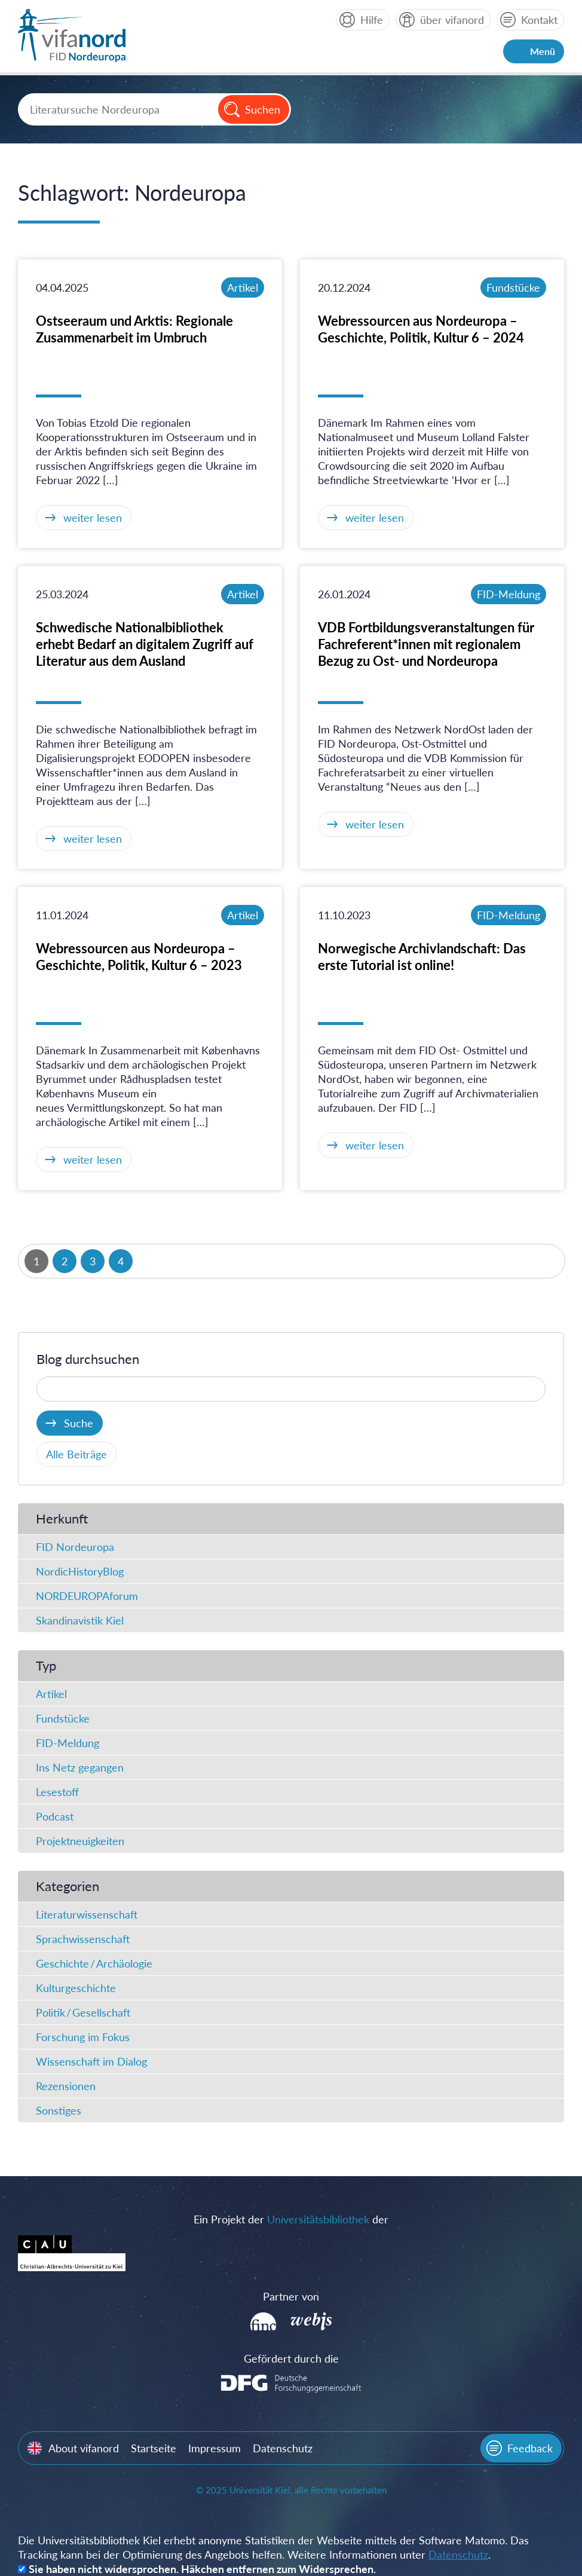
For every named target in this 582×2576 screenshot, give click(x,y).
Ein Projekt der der (291, 2219)
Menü (542, 51)
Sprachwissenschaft (83, 1938)
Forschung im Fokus (83, 2036)
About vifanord (83, 2448)
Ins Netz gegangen (80, 1767)
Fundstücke (513, 287)
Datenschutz (283, 2448)
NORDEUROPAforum (87, 1595)
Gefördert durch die (291, 2358)
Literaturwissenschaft (86, 1914)
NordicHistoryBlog (80, 1571)
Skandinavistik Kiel (80, 1620)
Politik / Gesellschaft (83, 2012)
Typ (46, 1665)
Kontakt (539, 19)
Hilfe (371, 19)
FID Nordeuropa (75, 1546)
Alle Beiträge (76, 1454)
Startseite (153, 2448)
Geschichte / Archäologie (94, 1963)
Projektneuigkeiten (80, 1840)
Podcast (54, 1816)
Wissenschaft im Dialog (91, 2061)
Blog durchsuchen (87, 1359)
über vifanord (452, 19)
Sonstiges (58, 2110)
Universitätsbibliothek (318, 2219)
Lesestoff (57, 1791)
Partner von (291, 2296)
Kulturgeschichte (76, 1987)
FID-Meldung (508, 594)
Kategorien (67, 1886)
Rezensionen (66, 2085)
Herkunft (62, 1518)
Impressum (214, 2448)
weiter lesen (92, 517)
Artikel (242, 287)
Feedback (530, 2448)
